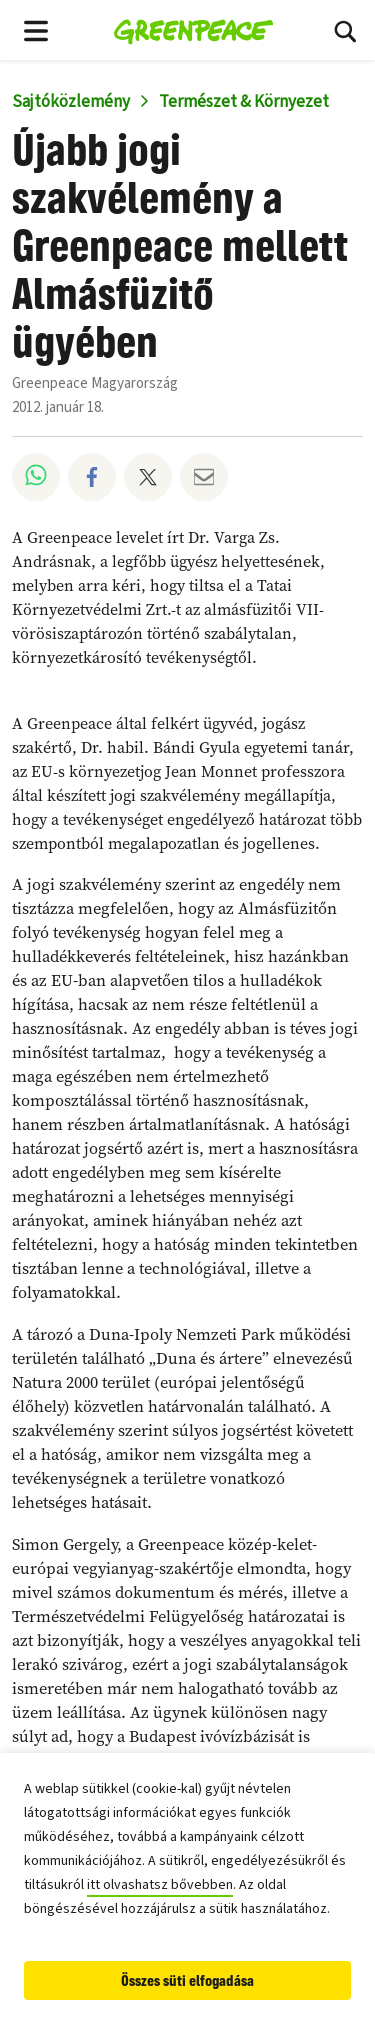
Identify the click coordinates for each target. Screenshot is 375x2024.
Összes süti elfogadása (187, 1980)
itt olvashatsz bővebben (160, 1885)
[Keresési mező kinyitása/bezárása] (345, 30)
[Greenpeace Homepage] (193, 30)
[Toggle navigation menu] (36, 30)
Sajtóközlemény (71, 102)
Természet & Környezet (244, 102)
